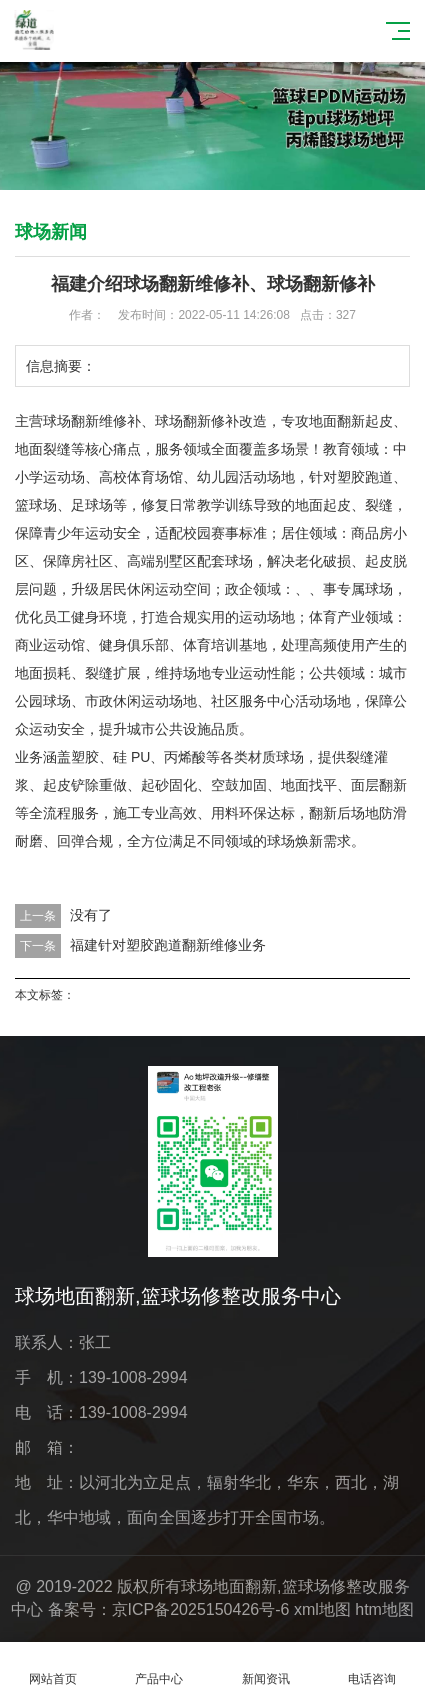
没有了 (91, 915)
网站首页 (53, 1667)
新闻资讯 (266, 1667)
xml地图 (322, 1609)
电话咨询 (372, 1667)
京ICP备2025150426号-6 (201, 1609)
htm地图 (384, 1609)
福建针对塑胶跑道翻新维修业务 (168, 945)
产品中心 (159, 1667)
